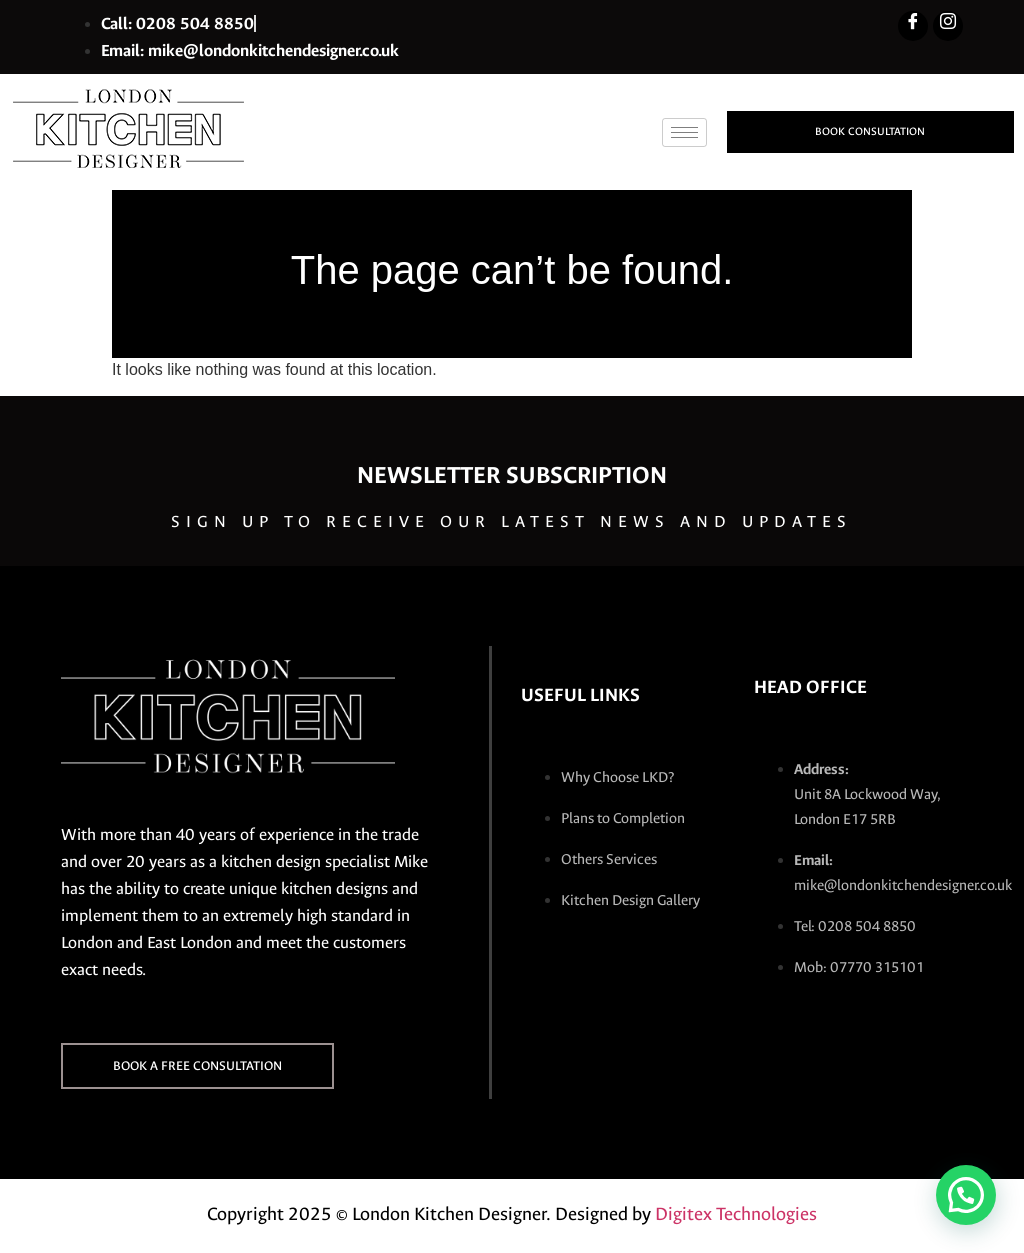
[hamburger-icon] (684, 132)
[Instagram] (948, 26)
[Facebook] (913, 26)
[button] (966, 1195)
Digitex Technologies (736, 1214)
